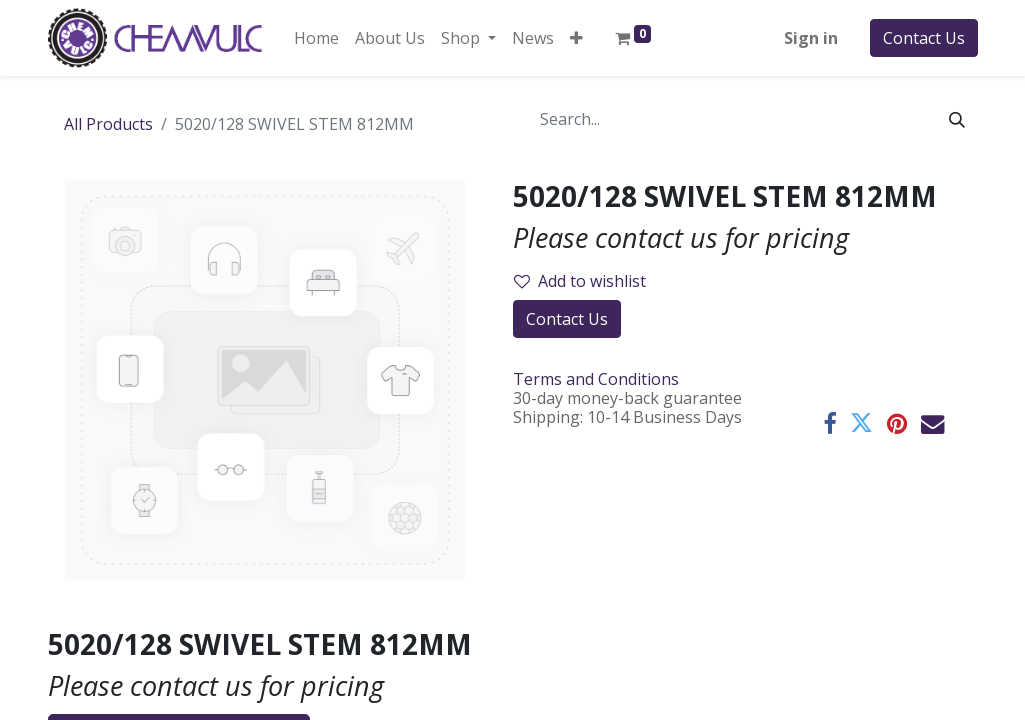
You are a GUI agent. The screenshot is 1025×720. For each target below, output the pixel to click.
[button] (576, 38)
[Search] (957, 119)
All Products (108, 124)
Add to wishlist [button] (580, 281)
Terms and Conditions (596, 379)
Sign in (811, 38)
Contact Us (924, 38)
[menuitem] (316, 38)
